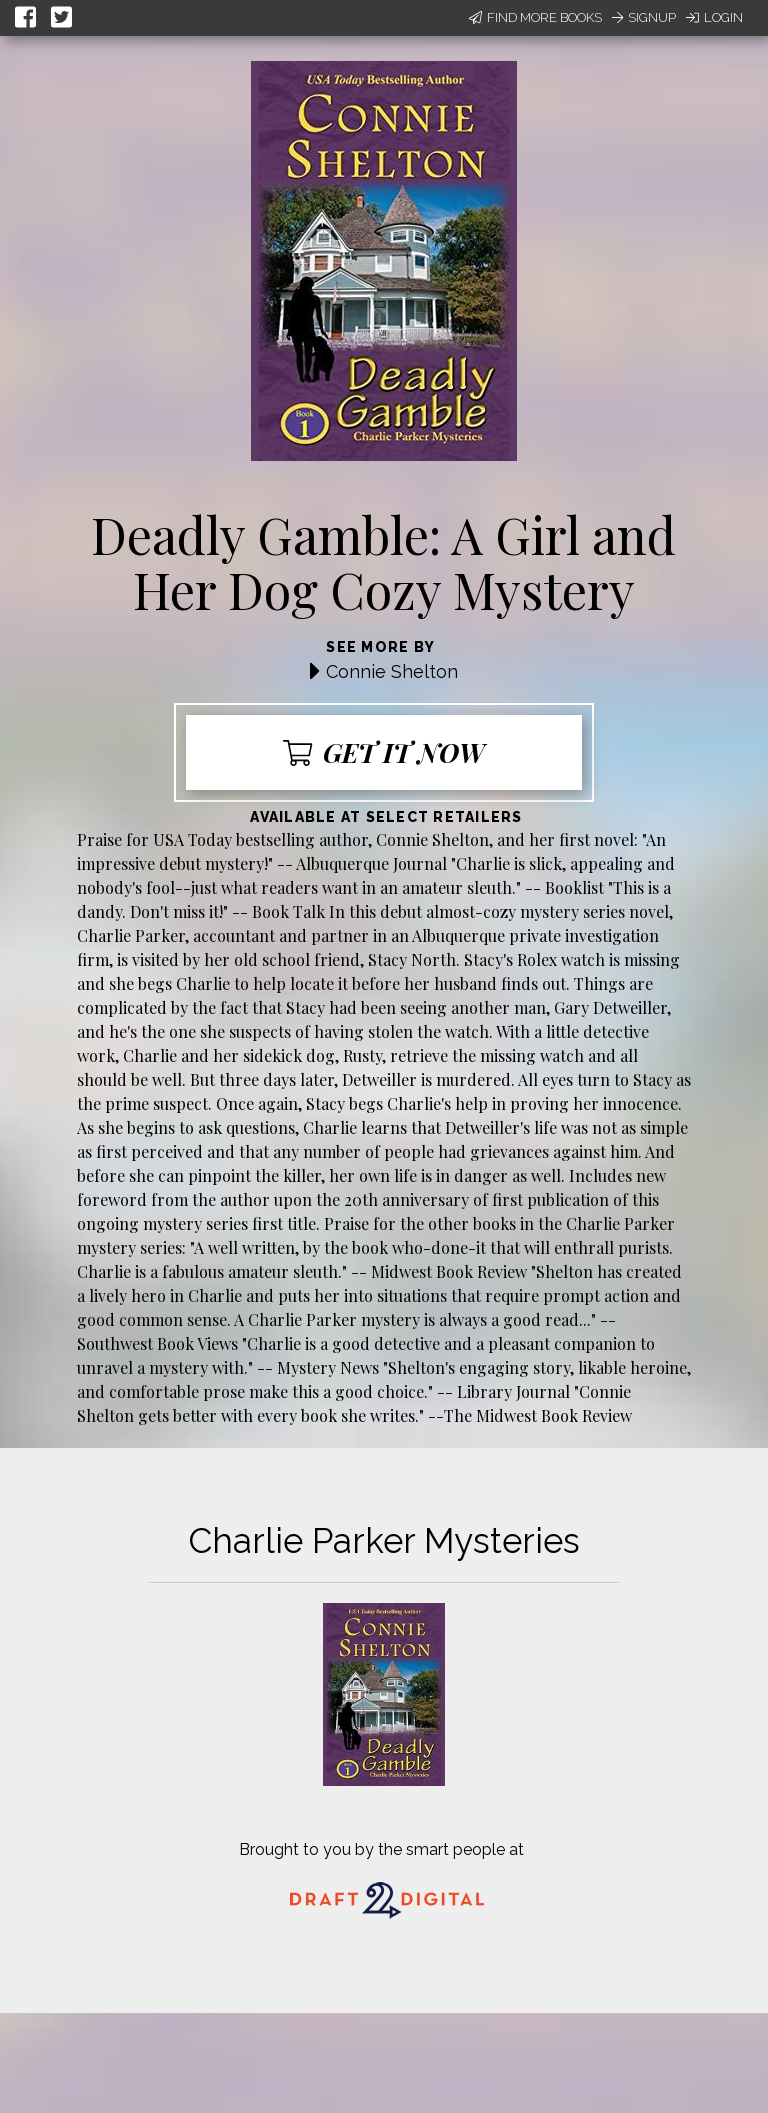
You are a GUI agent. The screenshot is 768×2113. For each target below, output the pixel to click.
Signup (644, 17)
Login (714, 17)
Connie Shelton (392, 671)
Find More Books (535, 17)
